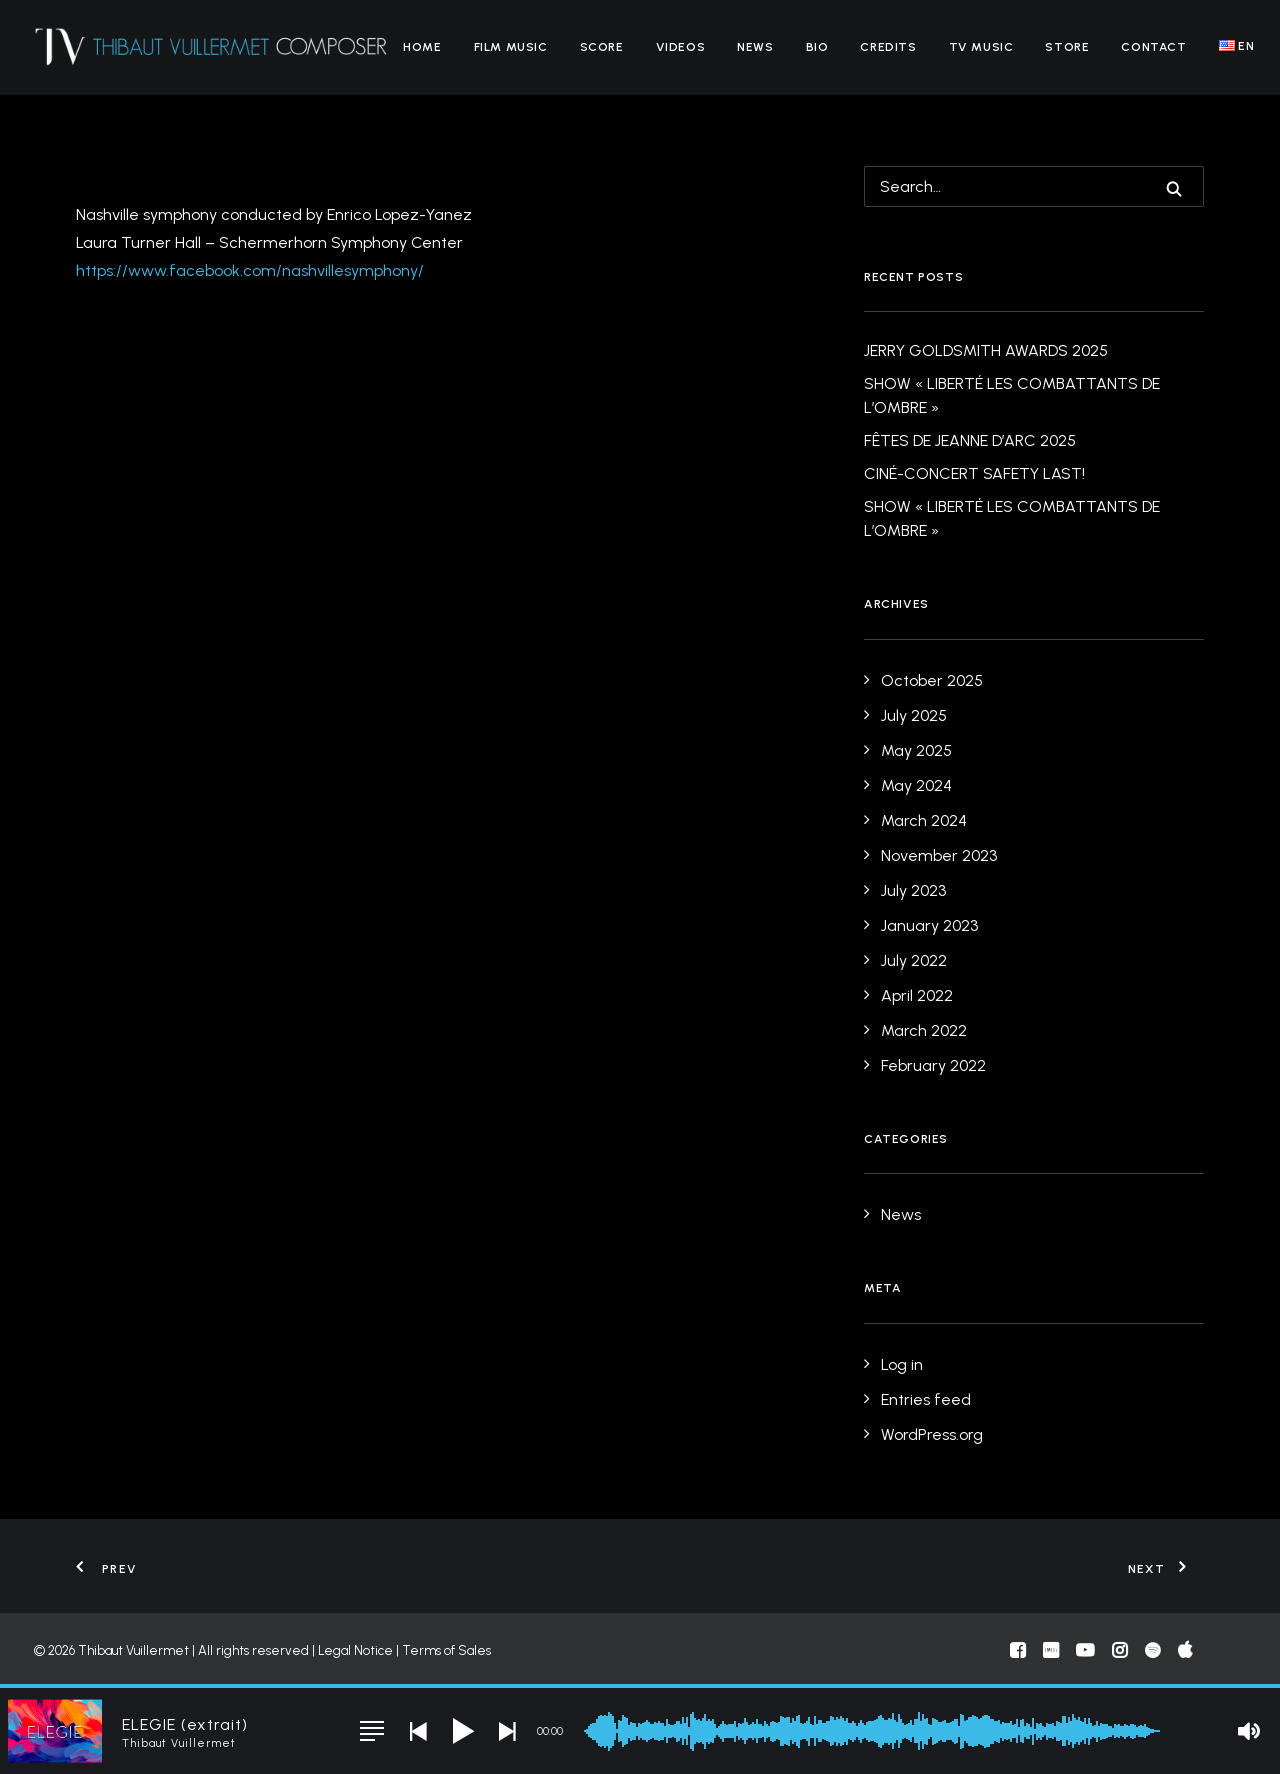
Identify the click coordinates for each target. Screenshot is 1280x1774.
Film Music (511, 47)
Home (422, 47)
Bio (817, 47)
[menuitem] (422, 47)
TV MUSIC (981, 47)
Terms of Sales (446, 1650)
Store (1067, 47)
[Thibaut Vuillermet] (211, 47)
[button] (1174, 189)
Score (602, 47)
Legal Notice (355, 1650)
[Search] (1034, 186)
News (755, 47)
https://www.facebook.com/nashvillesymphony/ (250, 270)
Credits (888, 47)
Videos (681, 47)
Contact (1153, 47)
